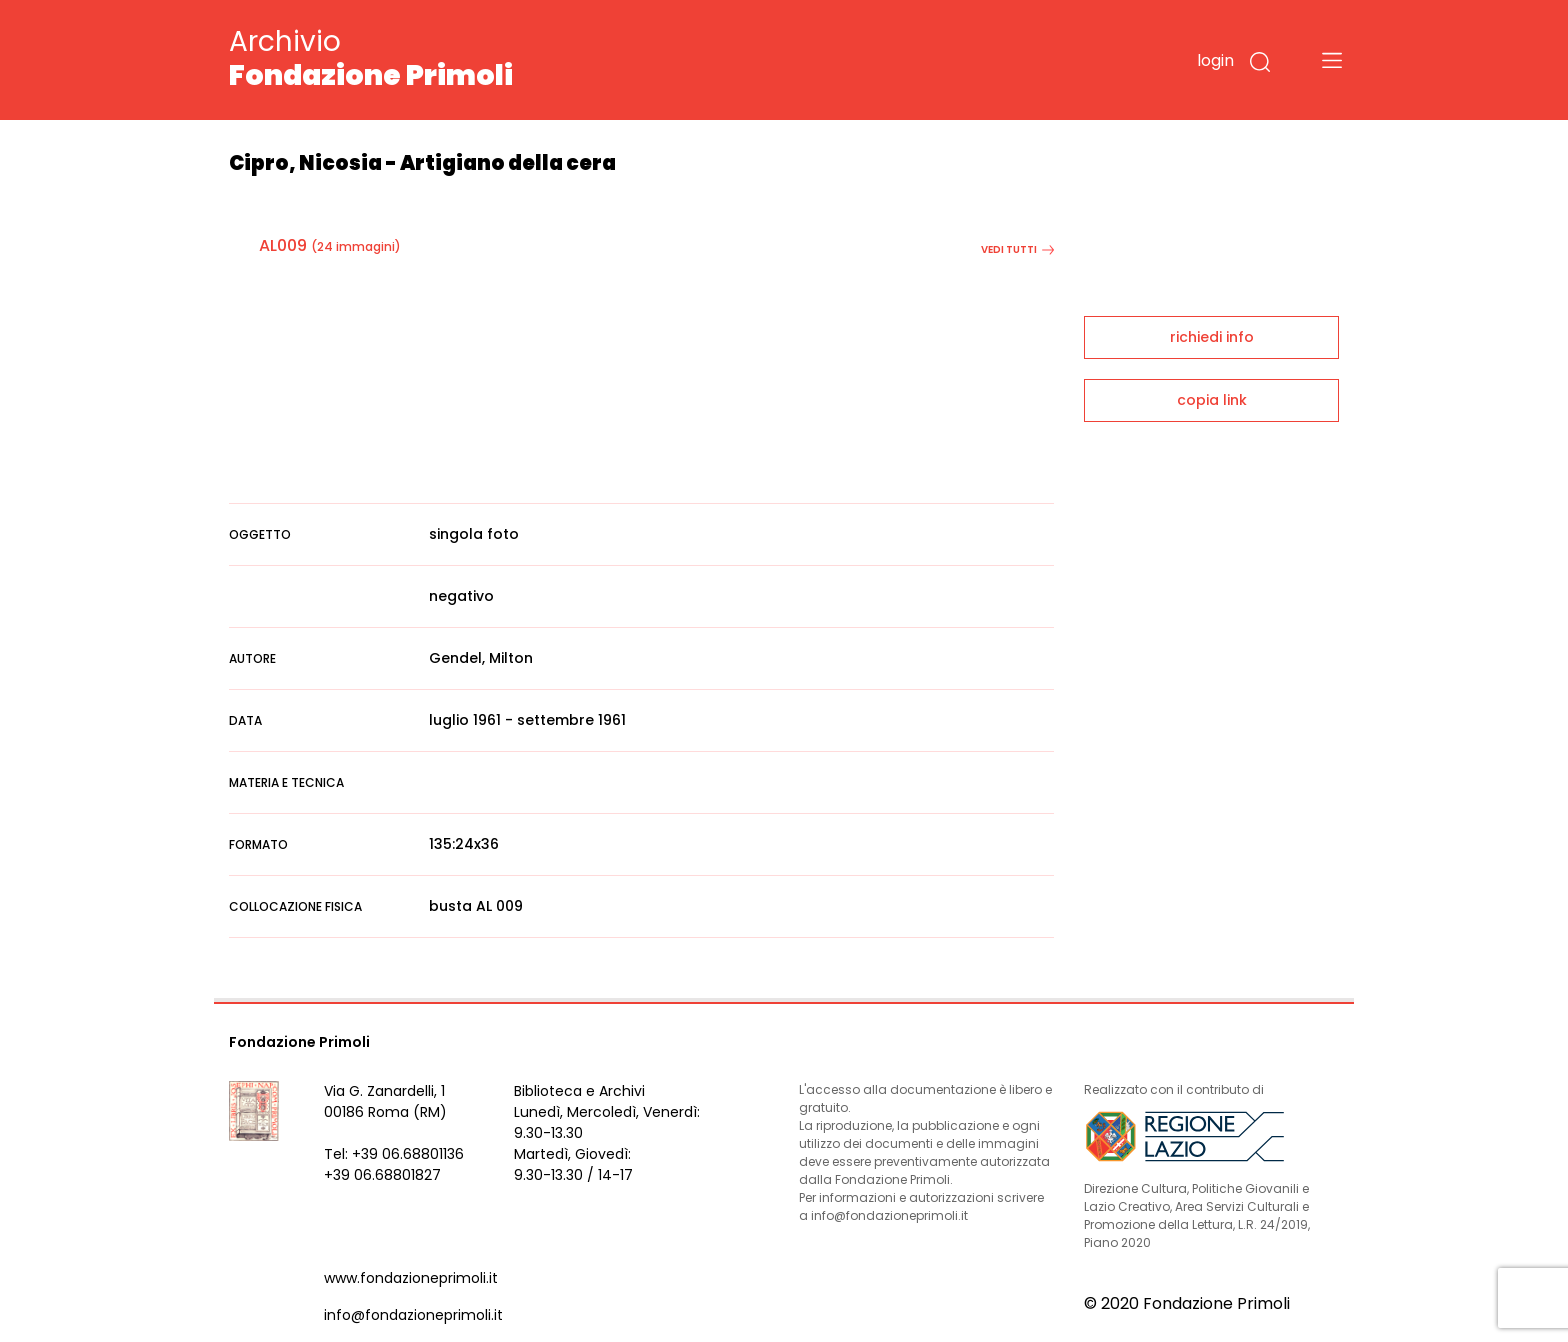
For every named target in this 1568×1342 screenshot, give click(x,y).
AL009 (283, 245)
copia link (1212, 400)
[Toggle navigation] (1332, 60)
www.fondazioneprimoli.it (411, 1278)
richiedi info (1212, 337)
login (1215, 60)
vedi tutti (1017, 249)
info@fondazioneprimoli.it (413, 1315)
